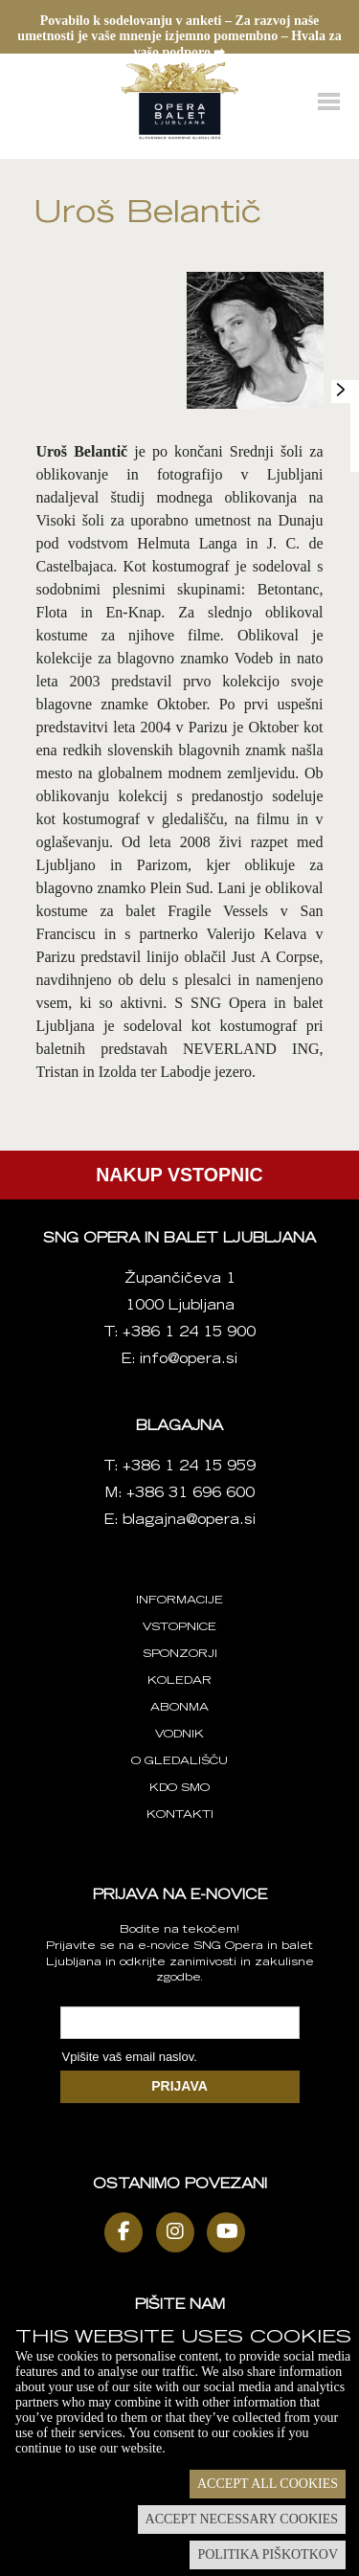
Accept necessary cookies (242, 2519)
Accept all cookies (267, 2483)
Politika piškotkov (267, 2554)
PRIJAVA (179, 2086)
